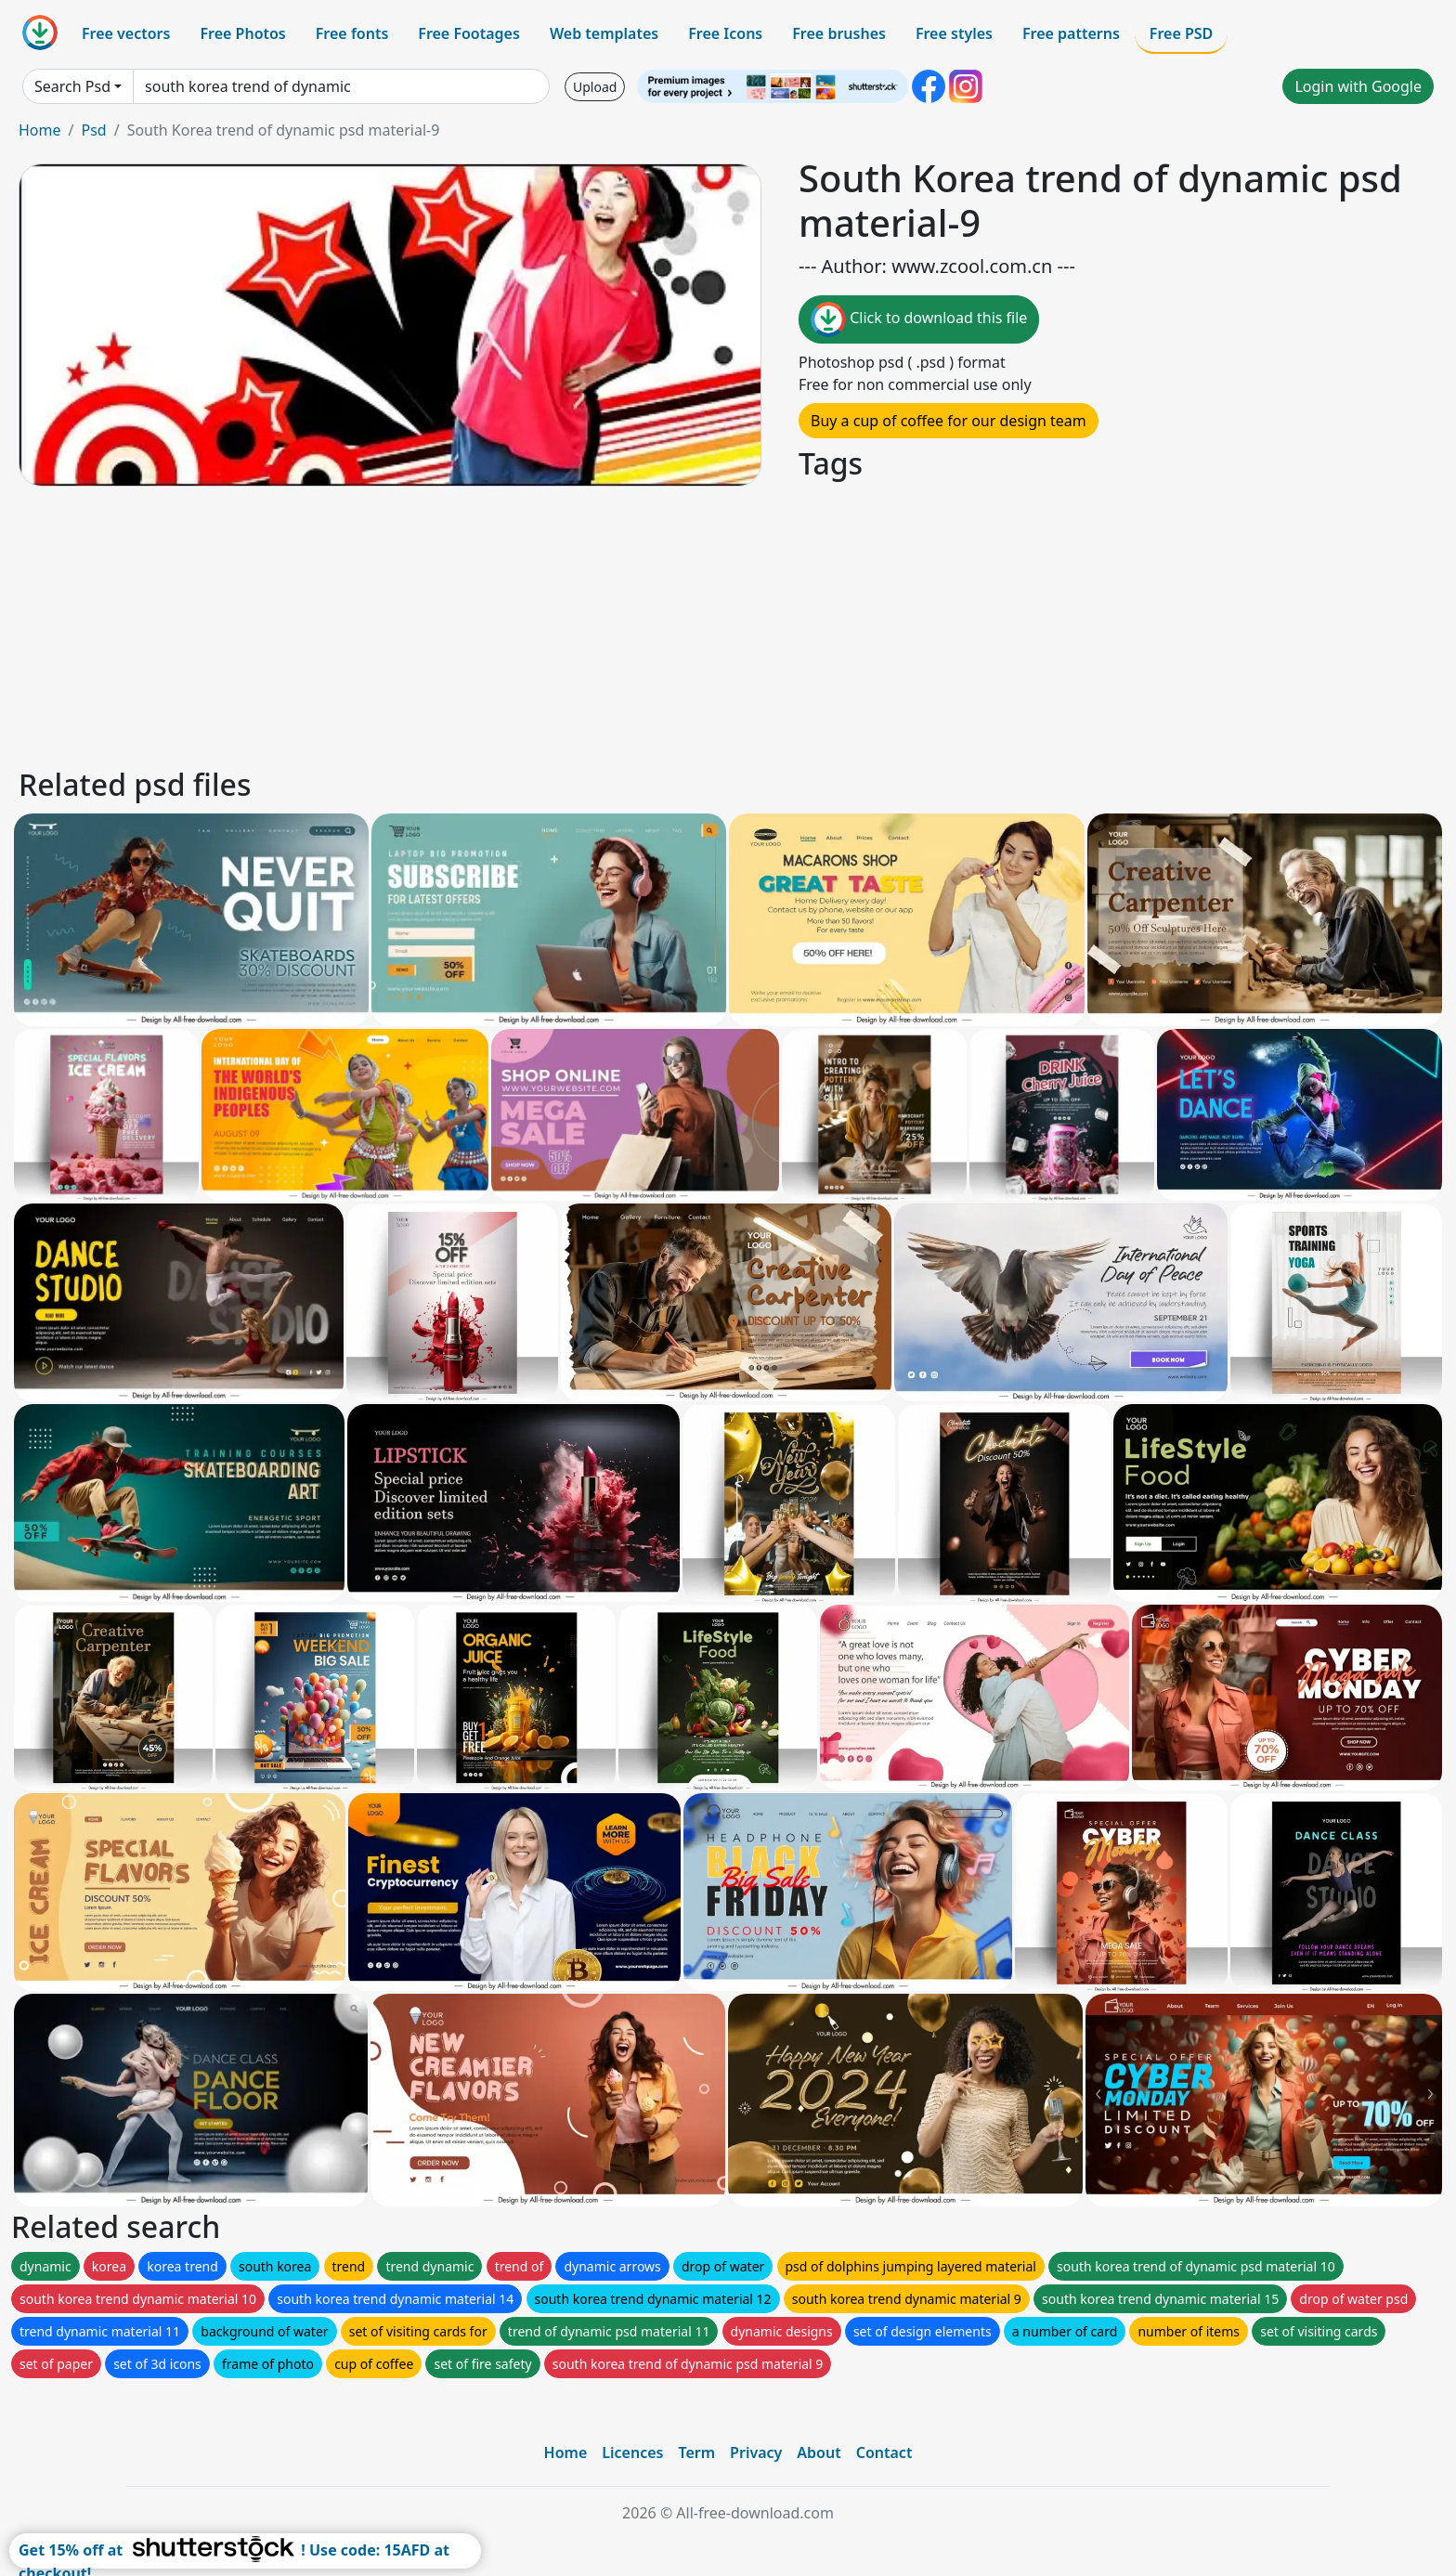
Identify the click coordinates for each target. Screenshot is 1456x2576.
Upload (595, 87)
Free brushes (839, 33)
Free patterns (1071, 33)
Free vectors (126, 33)
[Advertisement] (574, 624)
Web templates (604, 33)
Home (40, 130)
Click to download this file (919, 319)
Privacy (756, 2452)
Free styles (954, 33)
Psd (93, 130)
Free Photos (242, 33)
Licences (632, 2452)
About (818, 2452)
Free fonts (352, 33)
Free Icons (725, 33)
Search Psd (72, 86)
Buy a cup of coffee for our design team (948, 420)
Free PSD (1181, 33)
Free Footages (469, 33)
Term (696, 2452)
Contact (884, 2452)
